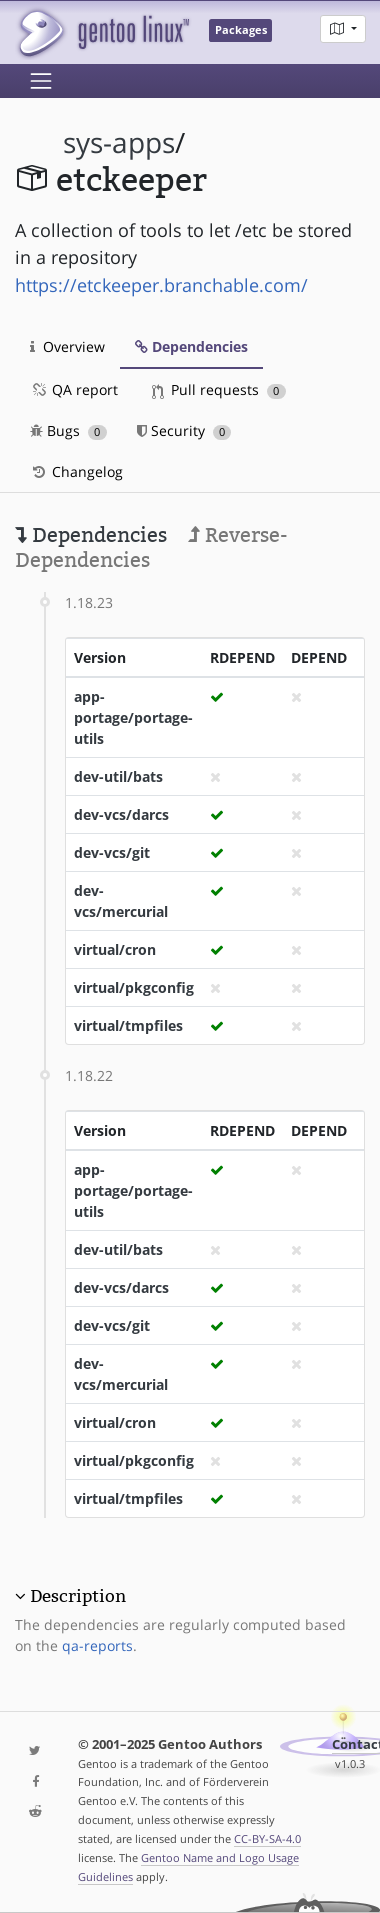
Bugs (68, 430)
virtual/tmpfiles (128, 1025)
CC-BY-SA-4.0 (267, 1838)
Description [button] (78, 1596)
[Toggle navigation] (41, 81)
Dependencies (191, 346)
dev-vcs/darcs (121, 814)
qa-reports (97, 1645)
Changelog (76, 471)
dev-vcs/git (112, 852)
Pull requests (219, 389)
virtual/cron (115, 949)
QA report (74, 389)
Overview (67, 346)
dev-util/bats (118, 776)
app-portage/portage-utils (133, 717)
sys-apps (119, 142)
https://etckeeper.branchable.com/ (161, 285)
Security (184, 430)
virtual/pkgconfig (134, 987)
